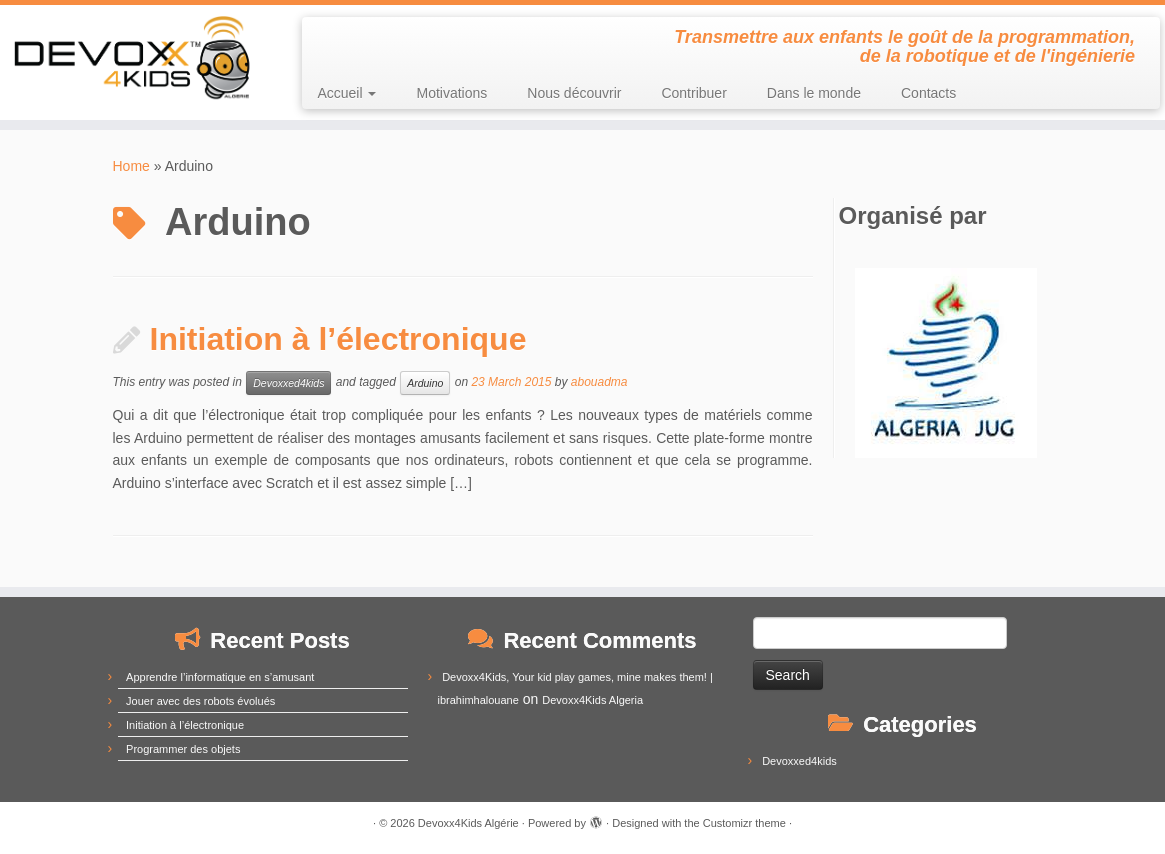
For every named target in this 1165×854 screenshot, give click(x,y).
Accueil (346, 93)
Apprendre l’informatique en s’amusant (220, 677)
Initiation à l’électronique (338, 339)
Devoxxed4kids (288, 383)
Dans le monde (814, 93)
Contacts (928, 93)
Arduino (425, 383)
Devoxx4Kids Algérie (468, 823)
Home (131, 166)
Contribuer (693, 93)
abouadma (599, 383)
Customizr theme (744, 823)
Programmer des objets (183, 749)
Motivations (451, 93)
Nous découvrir (574, 93)
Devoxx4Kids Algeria (592, 700)
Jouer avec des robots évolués (200, 701)
